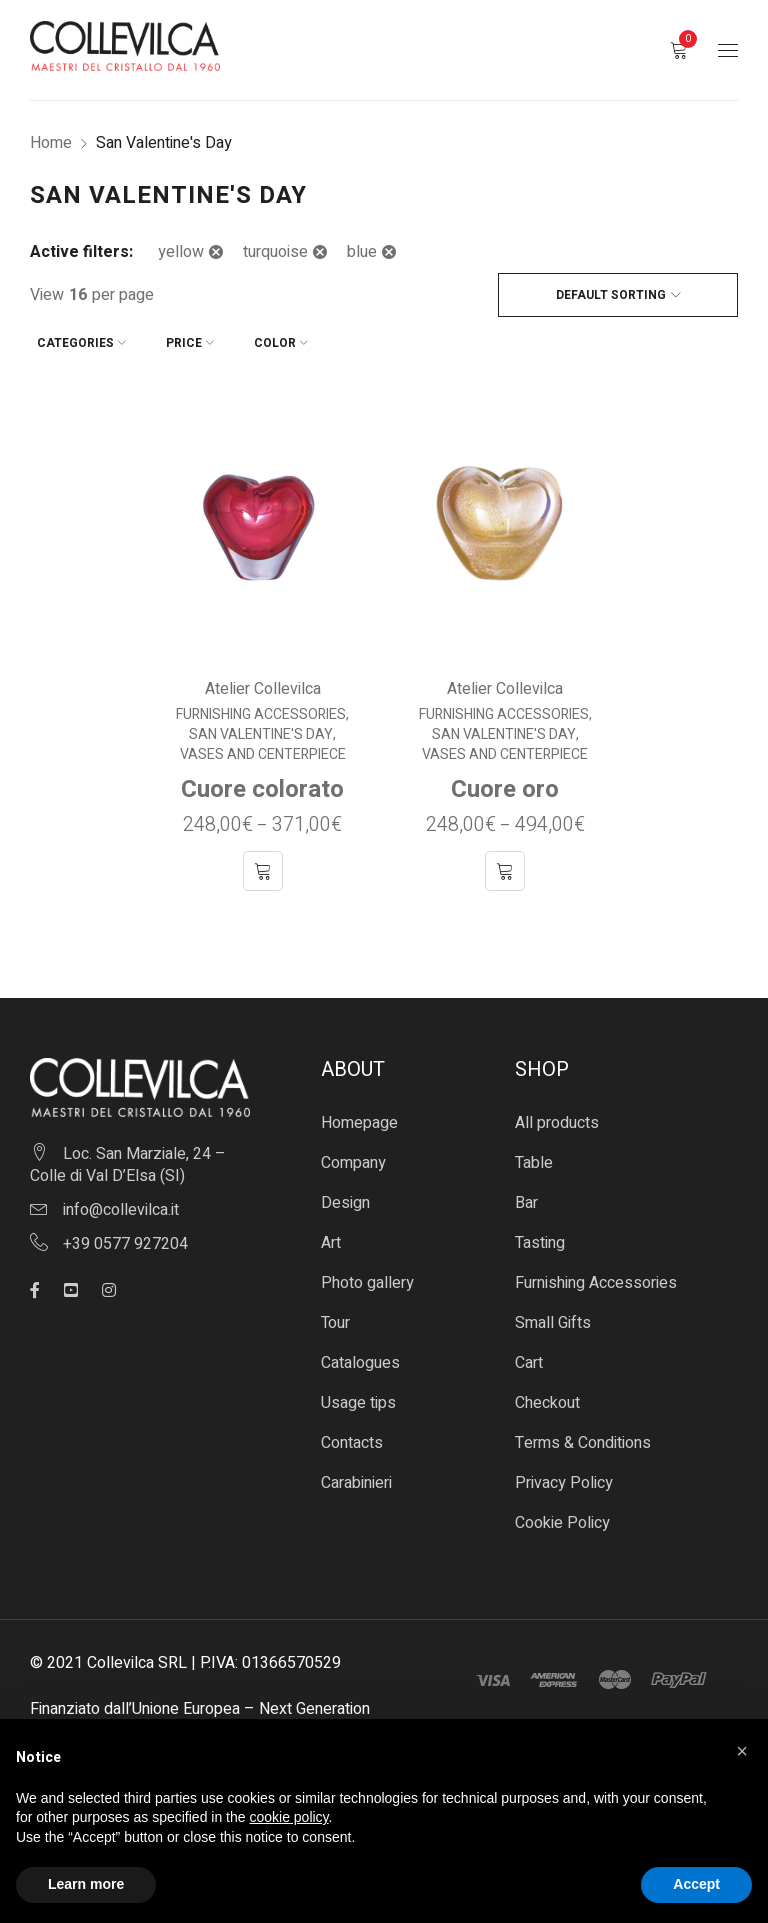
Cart (529, 1356)
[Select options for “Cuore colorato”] (263, 864)
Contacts (352, 1436)
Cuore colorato (262, 782)
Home (51, 143)
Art (331, 1236)
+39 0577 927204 (125, 1236)
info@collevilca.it (121, 1202)
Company (353, 1156)
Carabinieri (356, 1476)
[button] (742, 1751)
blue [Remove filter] (362, 252)
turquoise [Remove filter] (275, 252)
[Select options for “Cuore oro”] (505, 864)
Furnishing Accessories (261, 708)
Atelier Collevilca (263, 682)
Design (345, 1196)
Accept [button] (696, 1884)
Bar (526, 1196)
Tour (335, 1316)
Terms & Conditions (583, 1436)
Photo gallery (367, 1276)
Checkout (547, 1396)
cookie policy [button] (288, 1817)
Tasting (540, 1236)
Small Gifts (553, 1316)
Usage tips (358, 1396)
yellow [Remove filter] (181, 252)
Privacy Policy (564, 1476)
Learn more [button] (86, 1884)
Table (534, 1156)
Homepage (359, 1116)
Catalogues (360, 1356)
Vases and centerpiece (263, 748)
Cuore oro (505, 782)
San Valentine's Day (261, 728)
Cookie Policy (562, 1516)
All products (557, 1116)
